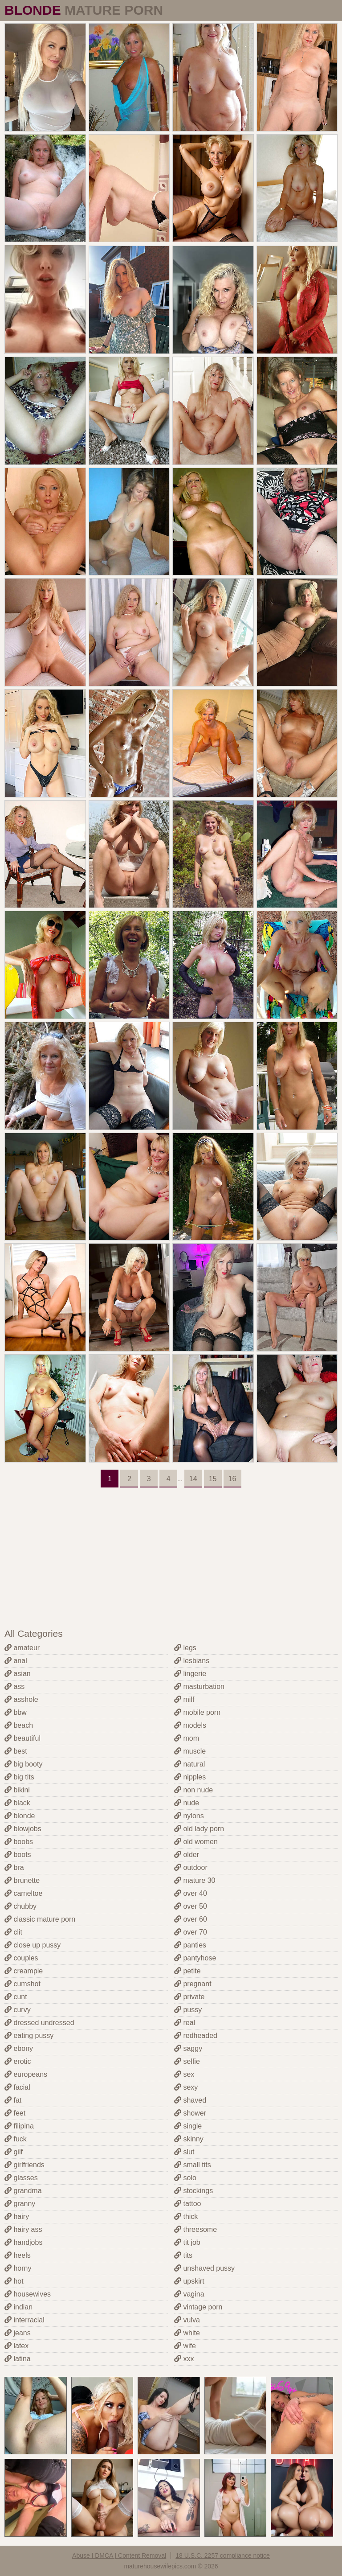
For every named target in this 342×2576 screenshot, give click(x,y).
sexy (186, 2087)
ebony (18, 2048)
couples (21, 1958)
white (187, 2333)
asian (17, 1673)
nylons (189, 1816)
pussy (188, 2009)
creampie (23, 1971)
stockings (193, 2190)
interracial (24, 2320)
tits (183, 2255)
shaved (190, 2100)
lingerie (190, 1673)
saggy (188, 2048)
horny (17, 2268)
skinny (189, 2139)
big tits (19, 1777)
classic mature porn (39, 1919)
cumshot (22, 1984)
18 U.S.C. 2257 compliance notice (222, 2555)
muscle (190, 1751)
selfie (187, 2061)
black (17, 1803)
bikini (17, 1790)
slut (184, 2152)
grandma (23, 2190)
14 (193, 1479)
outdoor (191, 1867)
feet (14, 2113)
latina (17, 2358)
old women (196, 1841)
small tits (192, 2165)
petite (187, 1971)
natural (189, 1764)
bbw (15, 1712)
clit (13, 1932)
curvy (17, 2009)
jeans (17, 2333)
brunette (22, 1880)
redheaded (195, 2035)
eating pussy (28, 2035)
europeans (25, 2074)
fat (12, 2100)
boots (17, 1854)
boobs (18, 1841)
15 (213, 1479)
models (190, 1725)
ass (14, 1686)
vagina (189, 2294)
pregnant (193, 1984)
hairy (16, 2216)
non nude (193, 1790)
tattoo (187, 2203)
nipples (190, 1777)
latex (16, 2346)
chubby (20, 1906)
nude (186, 1803)
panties (190, 1945)
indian (18, 2307)
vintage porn (198, 2307)
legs (185, 1648)
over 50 (190, 1906)
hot (14, 2281)
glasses (21, 2178)
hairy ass (23, 2229)
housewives (27, 2294)
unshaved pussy (204, 2268)
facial (17, 2087)
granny (19, 2203)
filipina (19, 2126)
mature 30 (194, 1880)
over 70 (190, 1932)
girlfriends (24, 2165)
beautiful (22, 1738)
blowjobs (22, 1828)
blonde (19, 1816)
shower (190, 2113)
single (188, 2126)
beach (18, 1725)
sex (184, 2074)
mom (186, 1738)
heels (17, 2255)
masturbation (199, 1686)
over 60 (190, 1919)
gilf (13, 2152)
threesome (195, 2229)
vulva (187, 2320)
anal (15, 1660)
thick (186, 2216)
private (189, 1997)
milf (184, 1699)
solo (185, 2178)
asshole (21, 1699)
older (186, 1854)
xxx (184, 2358)
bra (14, 1867)
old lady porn (199, 1828)
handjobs (23, 2242)
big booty (23, 1764)
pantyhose (195, 1958)
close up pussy (32, 1945)
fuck (15, 2139)
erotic (17, 2061)
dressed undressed (39, 2022)
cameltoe (23, 1893)
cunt (15, 1997)
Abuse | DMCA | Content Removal (119, 2555)
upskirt (189, 2281)
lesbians (191, 1660)
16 (232, 1479)
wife (185, 2346)
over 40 (190, 1893)
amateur (22, 1648)
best (15, 1751)
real (184, 2022)
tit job (187, 2242)
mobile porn (197, 1712)
